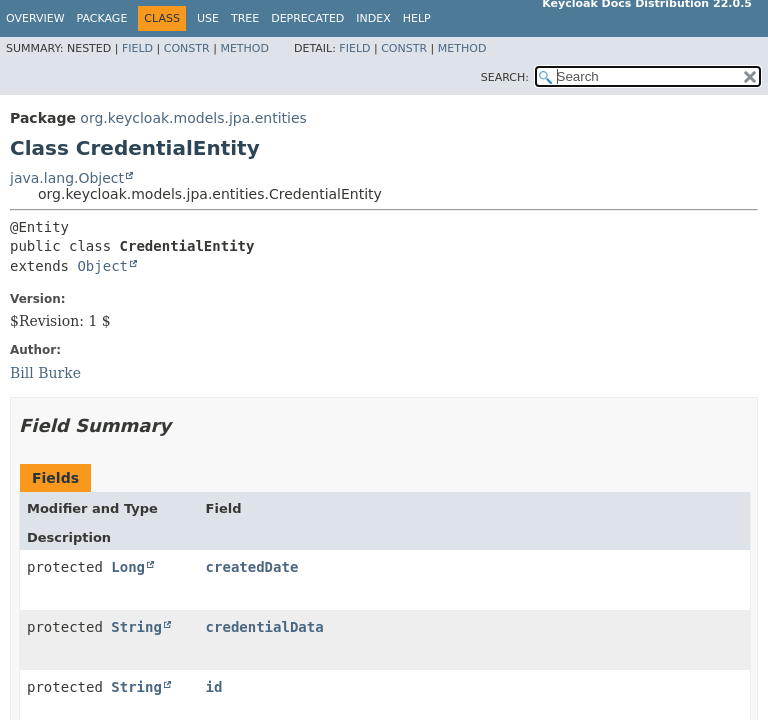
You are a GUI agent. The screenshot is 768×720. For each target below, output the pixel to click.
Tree (245, 18)
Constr (187, 48)
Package (102, 18)
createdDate (252, 567)
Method (244, 48)
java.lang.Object (67, 178)
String (136, 627)
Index (373, 18)
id (214, 687)
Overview (35, 18)
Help (417, 18)
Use (208, 18)
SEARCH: (505, 77)
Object (102, 266)
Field (137, 48)
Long (128, 567)
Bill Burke (45, 373)
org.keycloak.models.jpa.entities (193, 118)
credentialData (265, 627)
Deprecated (307, 18)
